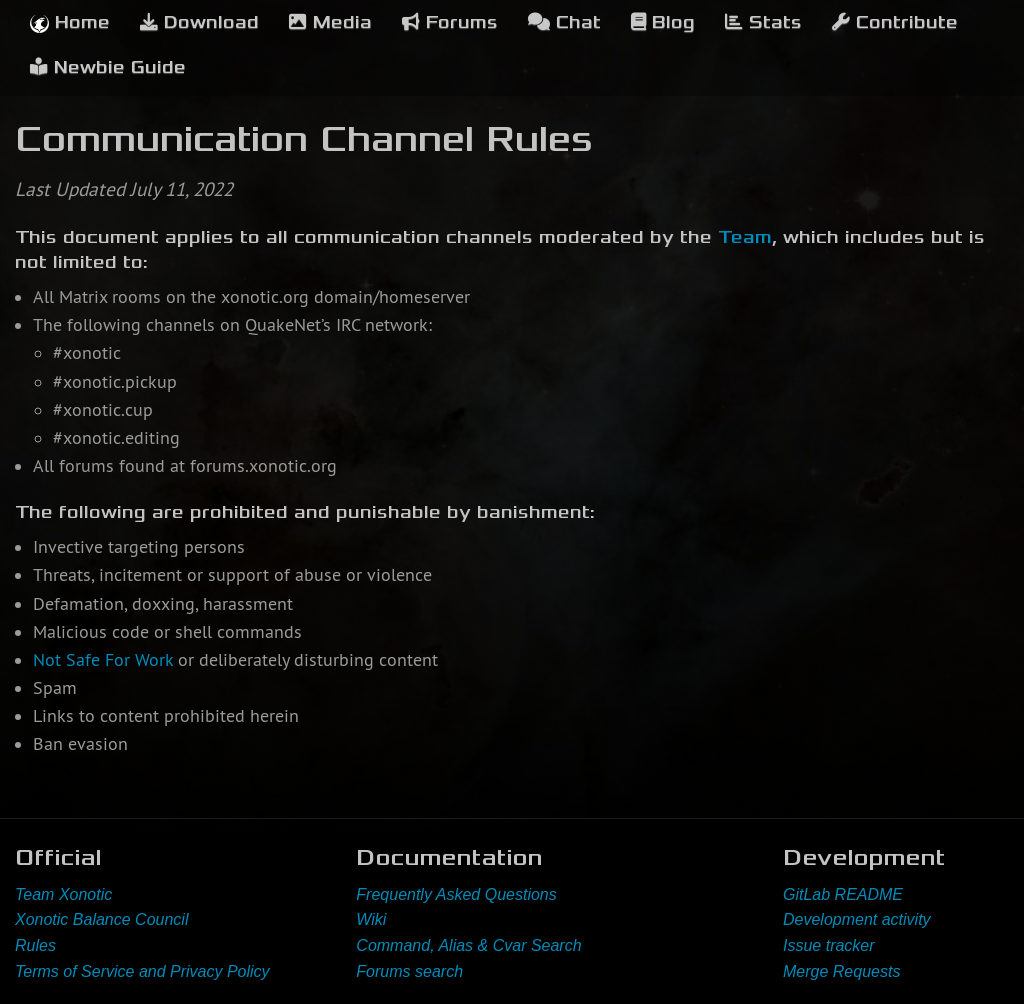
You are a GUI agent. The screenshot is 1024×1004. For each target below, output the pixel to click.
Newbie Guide (108, 67)
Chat (564, 22)
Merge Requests (841, 971)
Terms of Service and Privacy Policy (142, 971)
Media (330, 22)
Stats (763, 22)
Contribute (895, 22)
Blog (663, 22)
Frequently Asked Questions (456, 894)
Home (70, 22)
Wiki (371, 919)
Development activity (857, 919)
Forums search (409, 971)
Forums (450, 22)
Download (199, 22)
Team (745, 237)
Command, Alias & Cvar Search (468, 945)
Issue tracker (829, 945)
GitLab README (843, 894)
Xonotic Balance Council (101, 919)
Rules (35, 945)
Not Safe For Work (103, 660)
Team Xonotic (63, 894)
